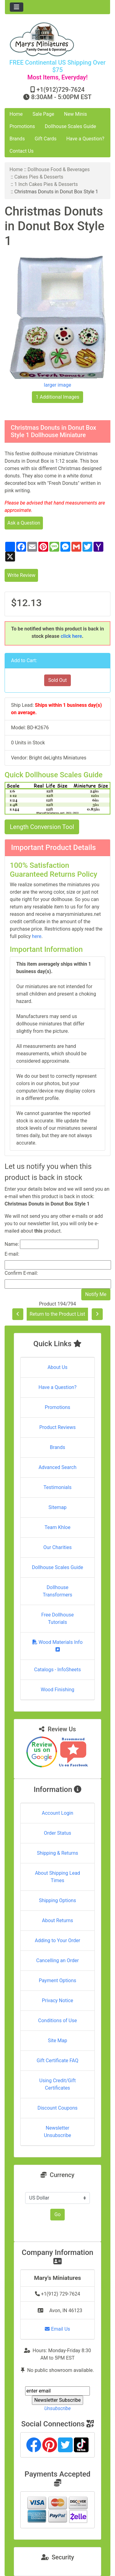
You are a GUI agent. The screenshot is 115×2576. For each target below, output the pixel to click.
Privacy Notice (57, 2000)
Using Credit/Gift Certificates (57, 2084)
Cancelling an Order (57, 1960)
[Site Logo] (57, 39)
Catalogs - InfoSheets (57, 1669)
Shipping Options (57, 1900)
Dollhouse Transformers (57, 1591)
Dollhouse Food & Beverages (59, 169)
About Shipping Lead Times (57, 1876)
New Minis (75, 114)
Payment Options (57, 1980)
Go (57, 2214)
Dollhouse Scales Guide (70, 126)
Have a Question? (85, 139)
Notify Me (95, 1294)
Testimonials (57, 1487)
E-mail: (12, 1254)
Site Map (57, 2040)
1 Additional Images (57, 397)
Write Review (21, 575)
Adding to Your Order (57, 1940)
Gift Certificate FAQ (58, 2060)
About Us (57, 1367)
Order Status (57, 1833)
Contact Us (22, 151)
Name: (12, 1244)
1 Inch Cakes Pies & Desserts (46, 184)
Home (16, 114)
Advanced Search (58, 1467)
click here (71, 636)
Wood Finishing (57, 1690)
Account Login (57, 1813)
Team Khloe (57, 1527)
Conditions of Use (57, 2020)
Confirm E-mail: (21, 1273)
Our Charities (57, 1547)
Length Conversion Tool (42, 827)
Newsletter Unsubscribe (57, 2131)
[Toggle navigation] (16, 7)
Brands (17, 139)
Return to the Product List (57, 1314)
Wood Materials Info (58, 1645)
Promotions (22, 126)
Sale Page (43, 114)
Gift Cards (45, 139)
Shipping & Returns (57, 1853)
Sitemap (57, 1507)
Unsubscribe (57, 2408)
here (36, 936)
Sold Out (57, 680)
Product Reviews (57, 1427)
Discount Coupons (57, 2108)
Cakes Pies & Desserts (38, 177)
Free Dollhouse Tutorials (57, 1618)
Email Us (57, 2329)
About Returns (57, 1920)
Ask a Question (23, 523)
